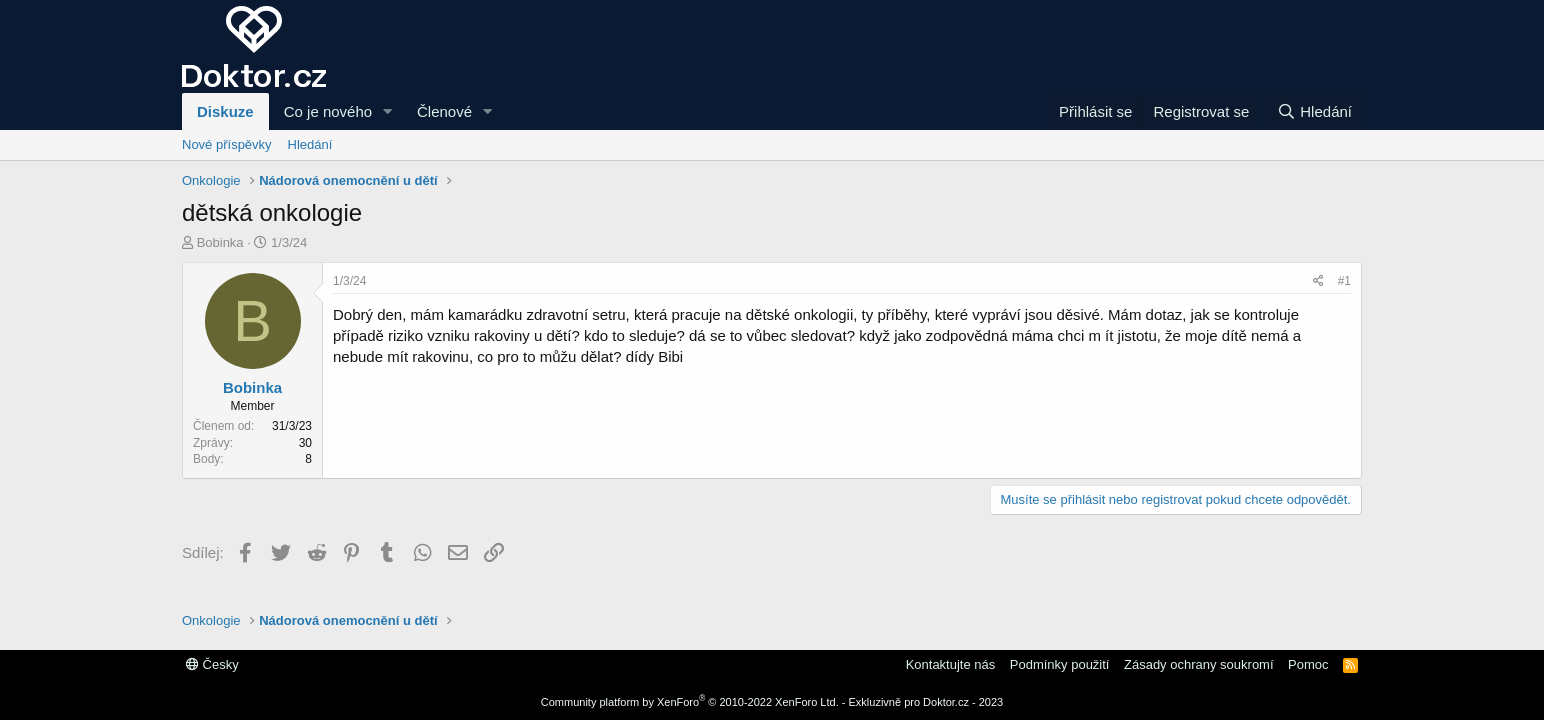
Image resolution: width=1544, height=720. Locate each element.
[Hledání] (1314, 111)
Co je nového (328, 111)
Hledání (310, 144)
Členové (444, 111)
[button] (388, 111)
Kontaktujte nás (951, 664)
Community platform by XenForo (690, 702)
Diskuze (225, 111)
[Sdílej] (1318, 281)
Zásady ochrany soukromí (1199, 664)
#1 (1344, 281)
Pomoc (1308, 664)
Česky (212, 664)
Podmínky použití (1060, 664)
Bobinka (220, 242)
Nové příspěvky (227, 144)
